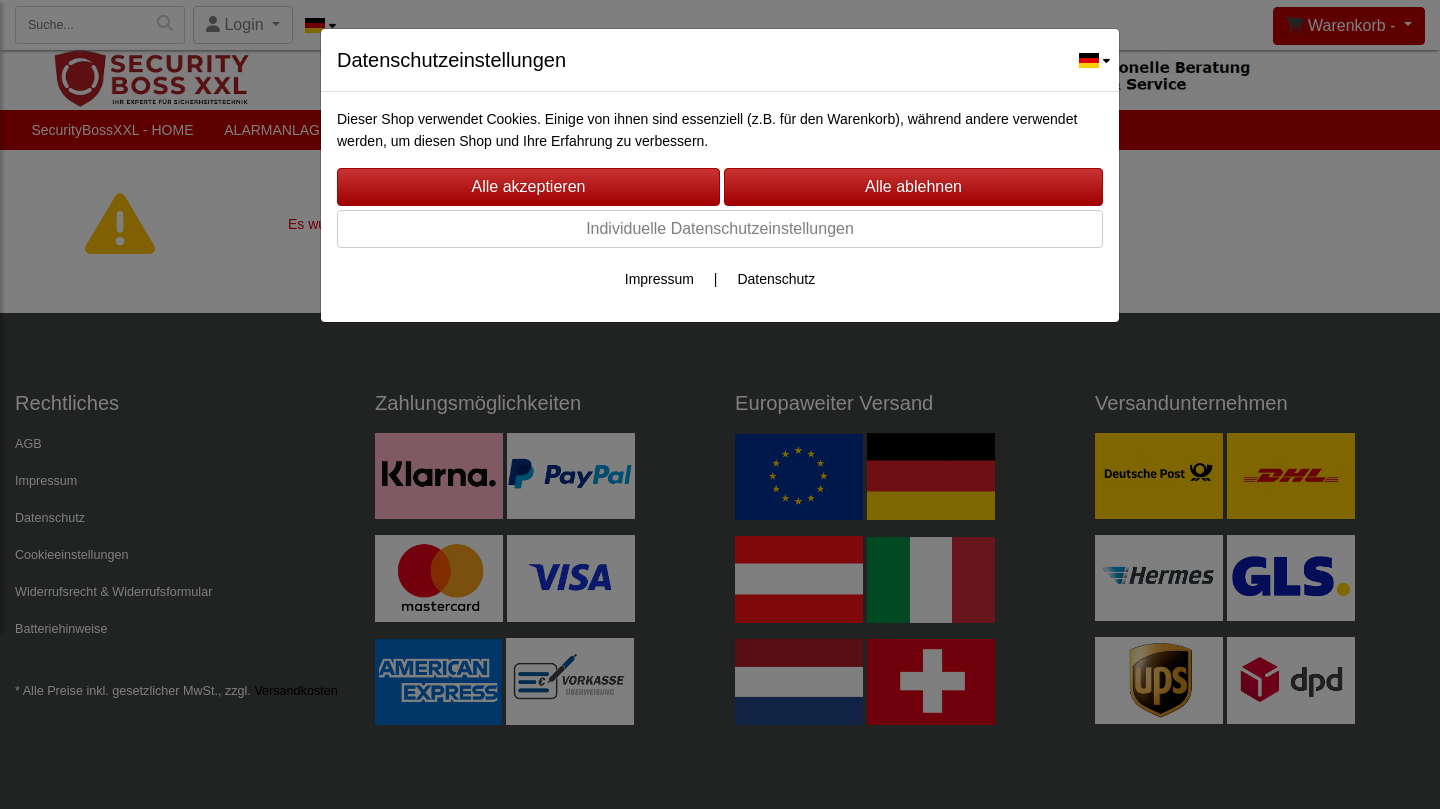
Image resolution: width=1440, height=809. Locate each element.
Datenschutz (776, 279)
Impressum (659, 279)
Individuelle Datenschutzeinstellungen (720, 228)
